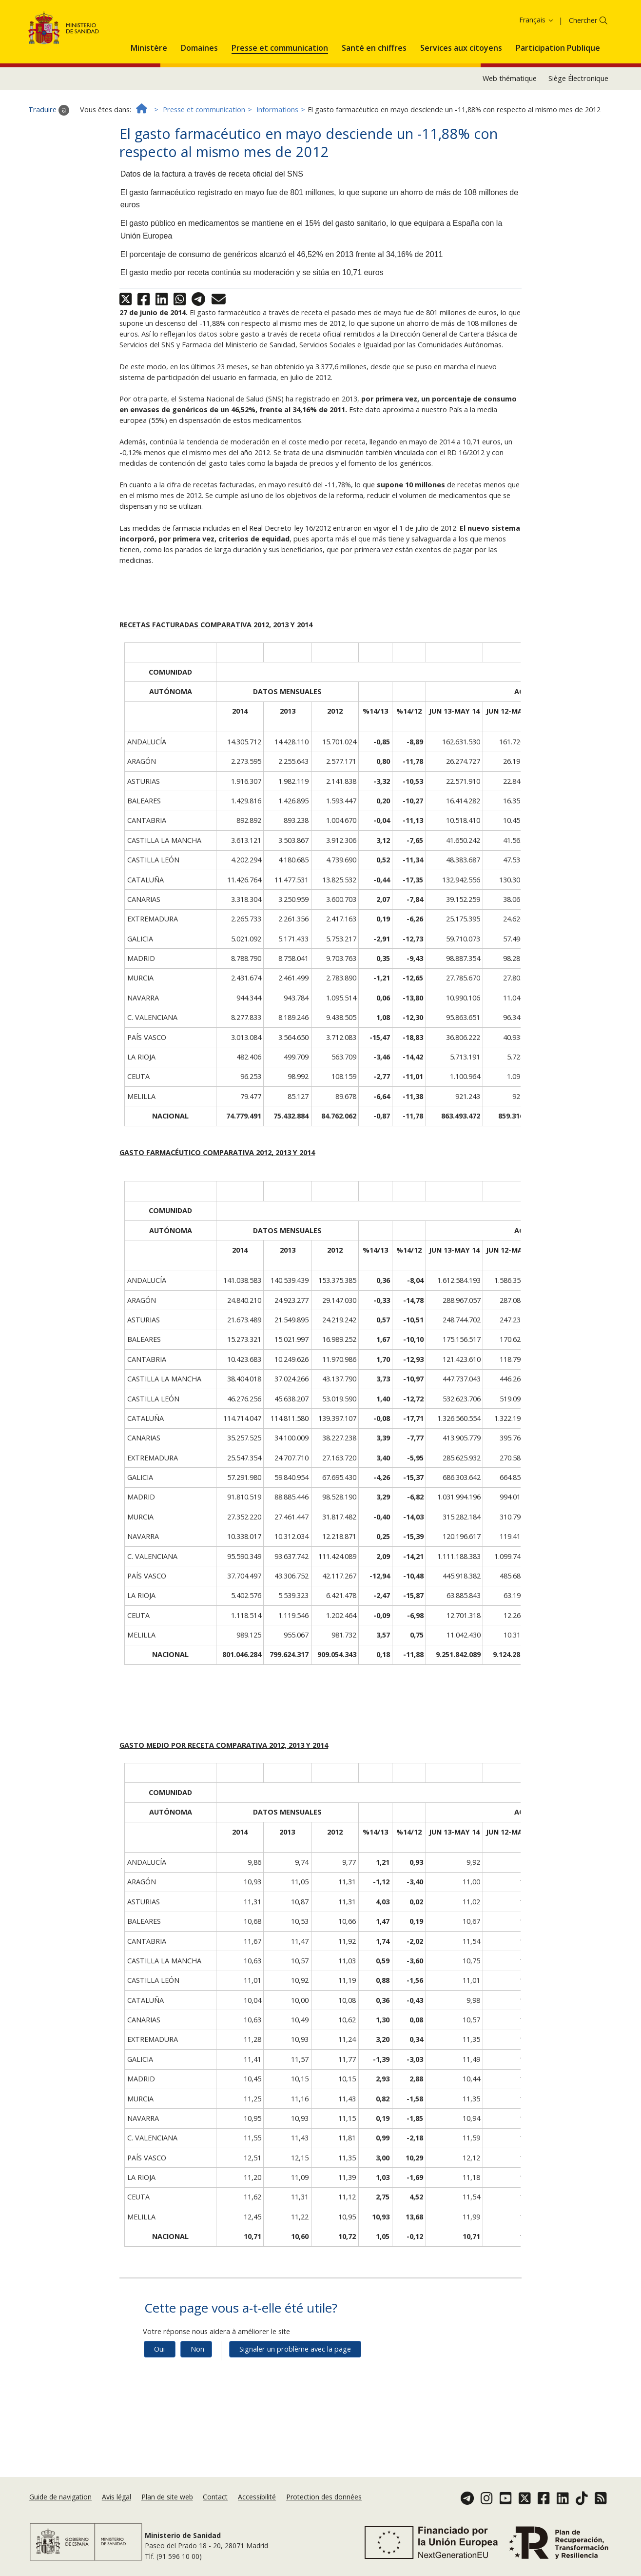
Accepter (246, 34)
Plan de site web (167, 2507)
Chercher (583, 83)
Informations (277, 173)
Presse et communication (204, 173)
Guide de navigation (60, 2507)
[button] (149, 109)
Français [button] (536, 83)
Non (197, 2411)
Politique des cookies (188, 34)
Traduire (48, 173)
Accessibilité (257, 2507)
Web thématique (510, 141)
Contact (215, 2507)
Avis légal (116, 2507)
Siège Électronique (578, 141)
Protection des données (324, 2507)
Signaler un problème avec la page (295, 2411)
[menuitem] (149, 109)
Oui (159, 2411)
